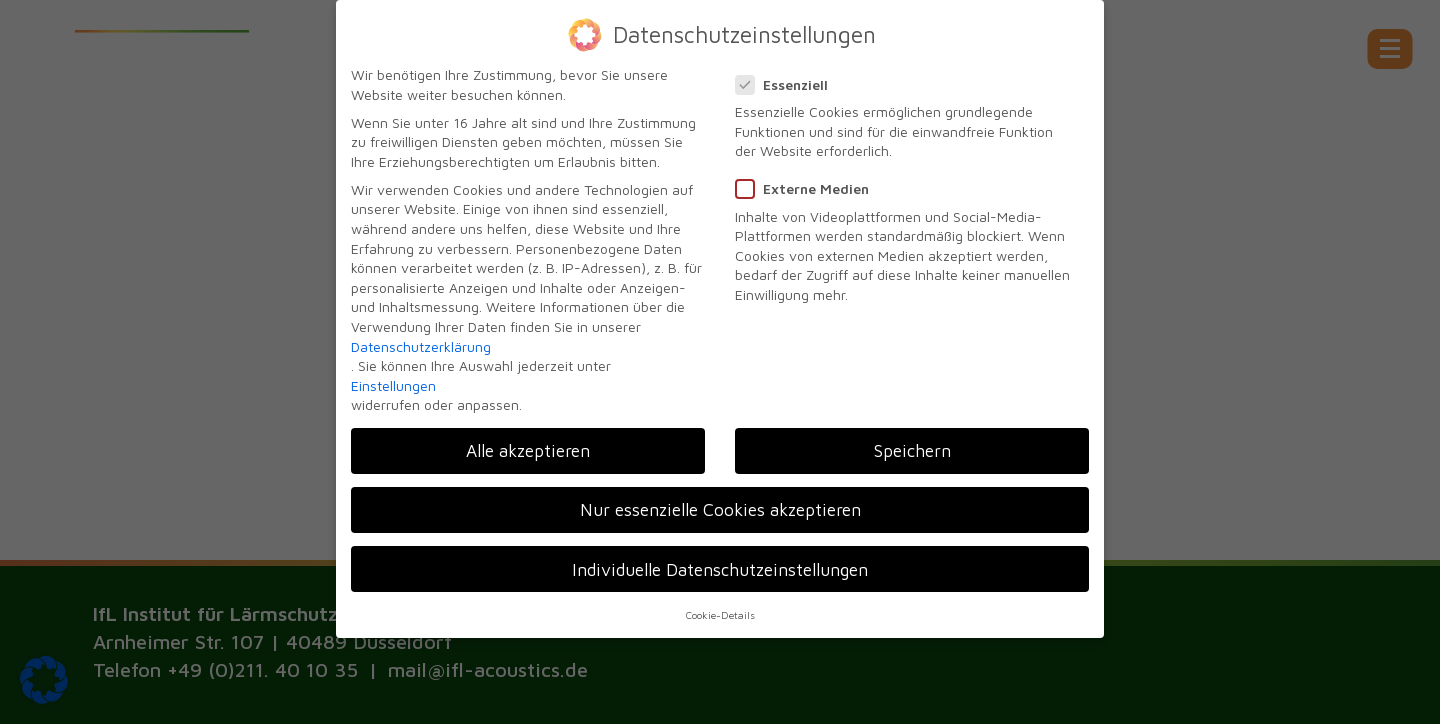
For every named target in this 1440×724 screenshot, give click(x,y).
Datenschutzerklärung (421, 335)
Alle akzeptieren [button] (528, 440)
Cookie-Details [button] (720, 604)
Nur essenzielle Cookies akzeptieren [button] (720, 499)
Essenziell (788, 73)
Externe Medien (808, 178)
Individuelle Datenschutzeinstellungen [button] (720, 558)
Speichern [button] (912, 440)
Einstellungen (393, 374)
